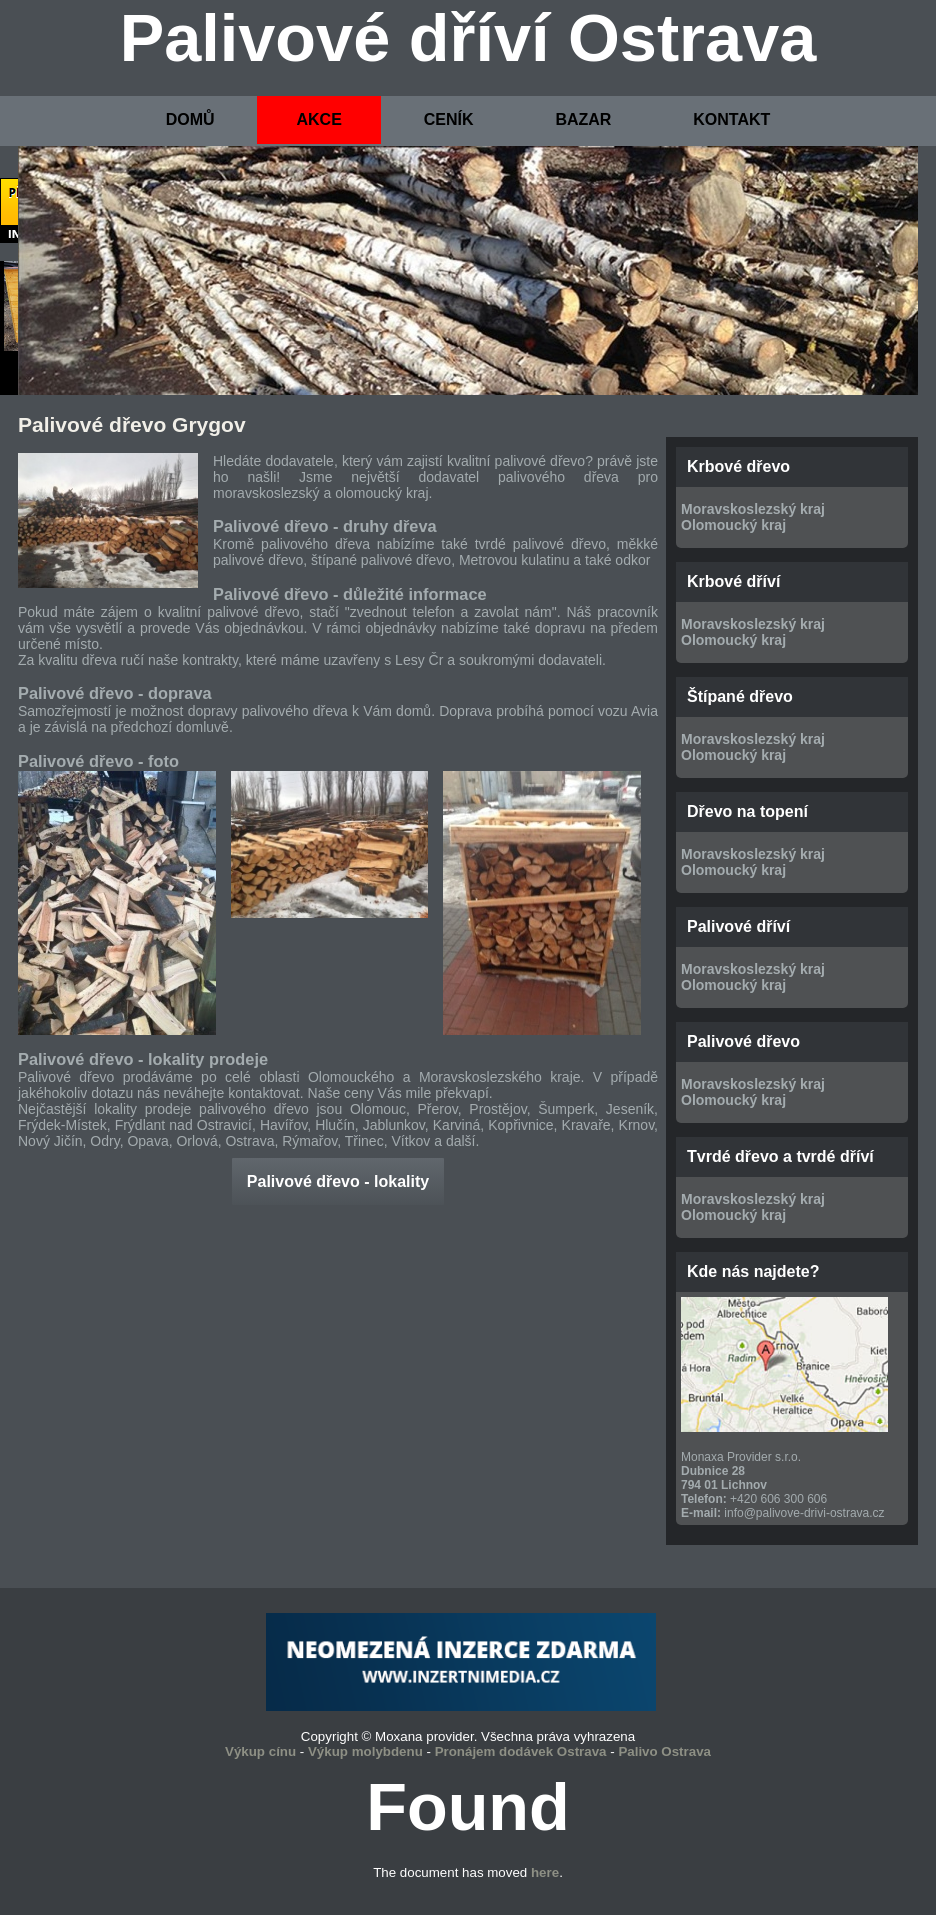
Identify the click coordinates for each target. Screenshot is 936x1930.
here (545, 1872)
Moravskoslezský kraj (753, 509)
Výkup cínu (260, 1751)
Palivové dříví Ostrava (468, 38)
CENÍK (449, 119)
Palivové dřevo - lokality (338, 1181)
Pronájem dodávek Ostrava (521, 1751)
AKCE (318, 119)
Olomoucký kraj (733, 525)
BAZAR (583, 119)
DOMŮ (190, 119)
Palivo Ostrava (664, 1751)
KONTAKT (731, 119)
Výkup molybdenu (365, 1751)
